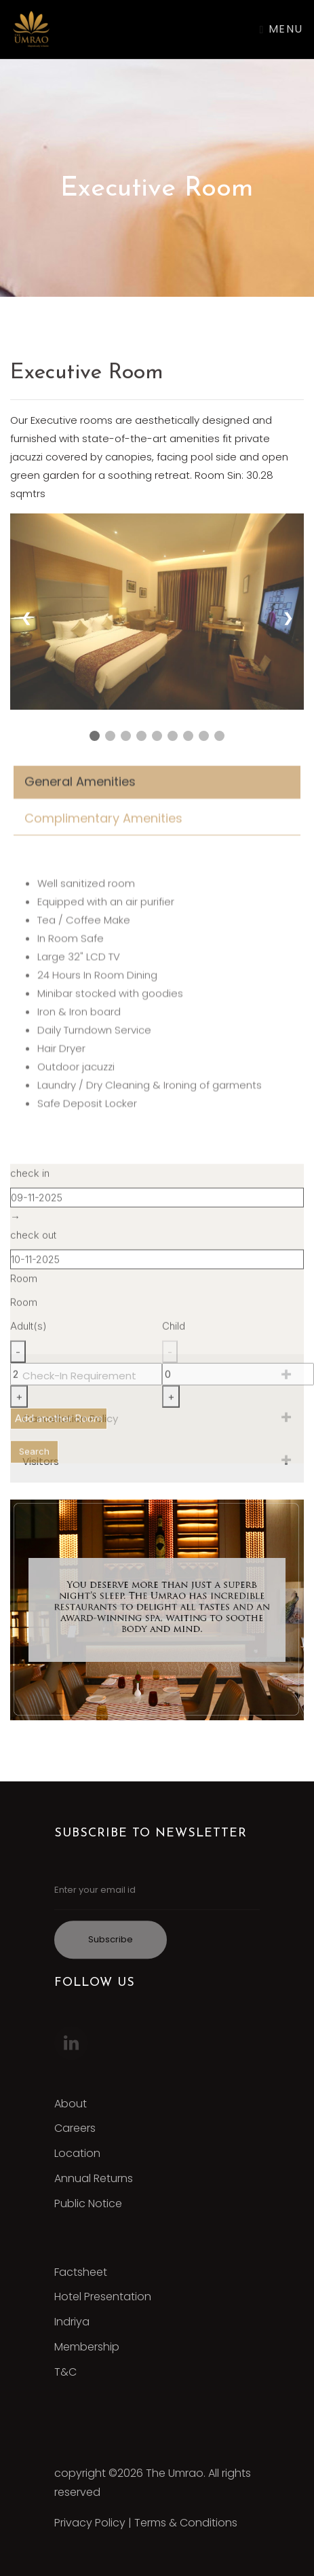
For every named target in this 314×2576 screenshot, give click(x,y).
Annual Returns (93, 2178)
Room (23, 1291)
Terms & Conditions (185, 2522)
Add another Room (58, 1431)
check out (33, 1247)
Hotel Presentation (102, 2296)
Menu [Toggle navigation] (281, 29)
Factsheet (80, 2272)
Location (77, 2153)
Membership (86, 2347)
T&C (65, 2372)
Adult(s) (28, 1338)
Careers (75, 2128)
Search (34, 1464)
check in (30, 1186)
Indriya (72, 2321)
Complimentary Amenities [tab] (103, 833)
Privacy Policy (89, 2522)
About (70, 2103)
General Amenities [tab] (80, 796)
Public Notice (88, 2203)
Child (173, 1338)
